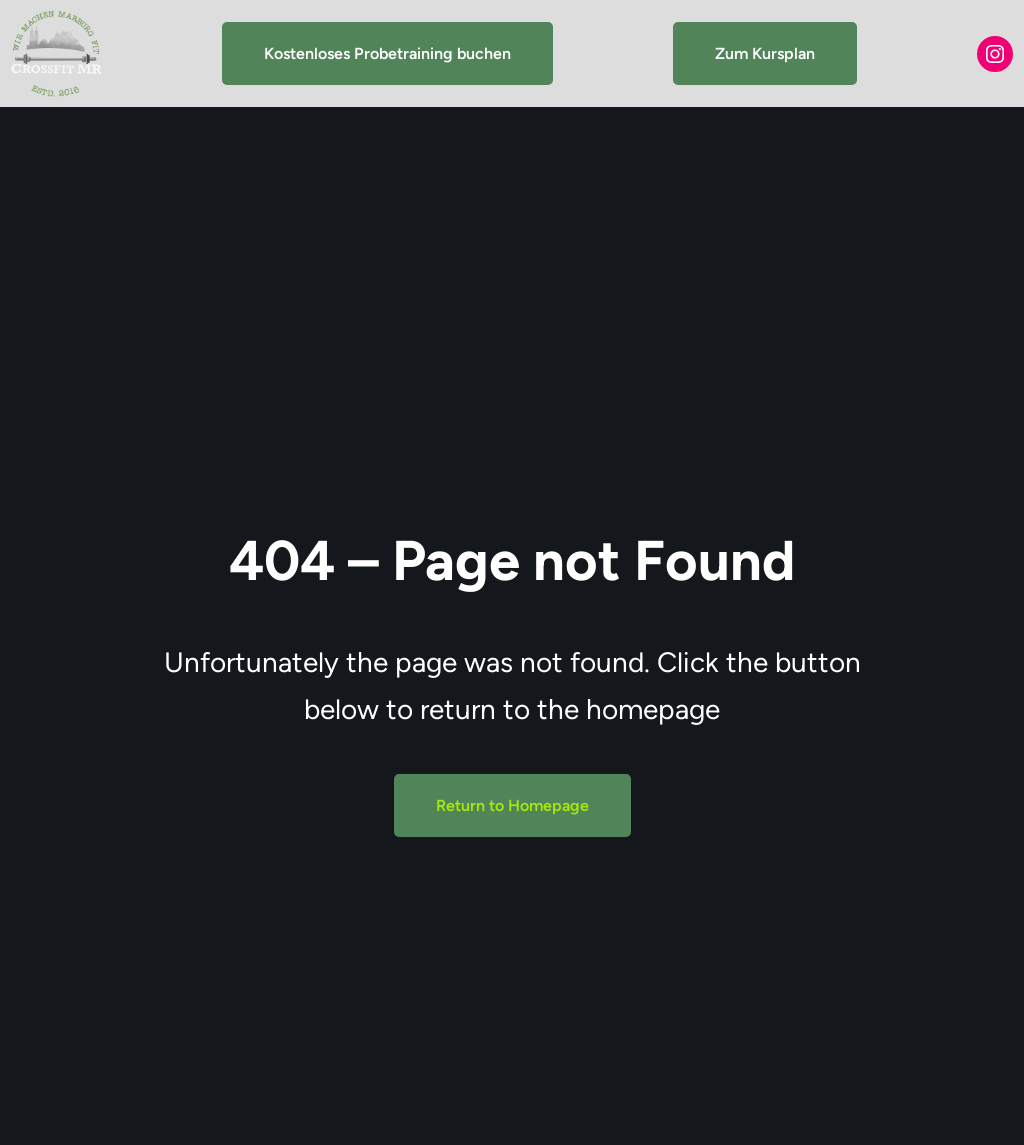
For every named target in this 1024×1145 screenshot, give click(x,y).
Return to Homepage (512, 805)
